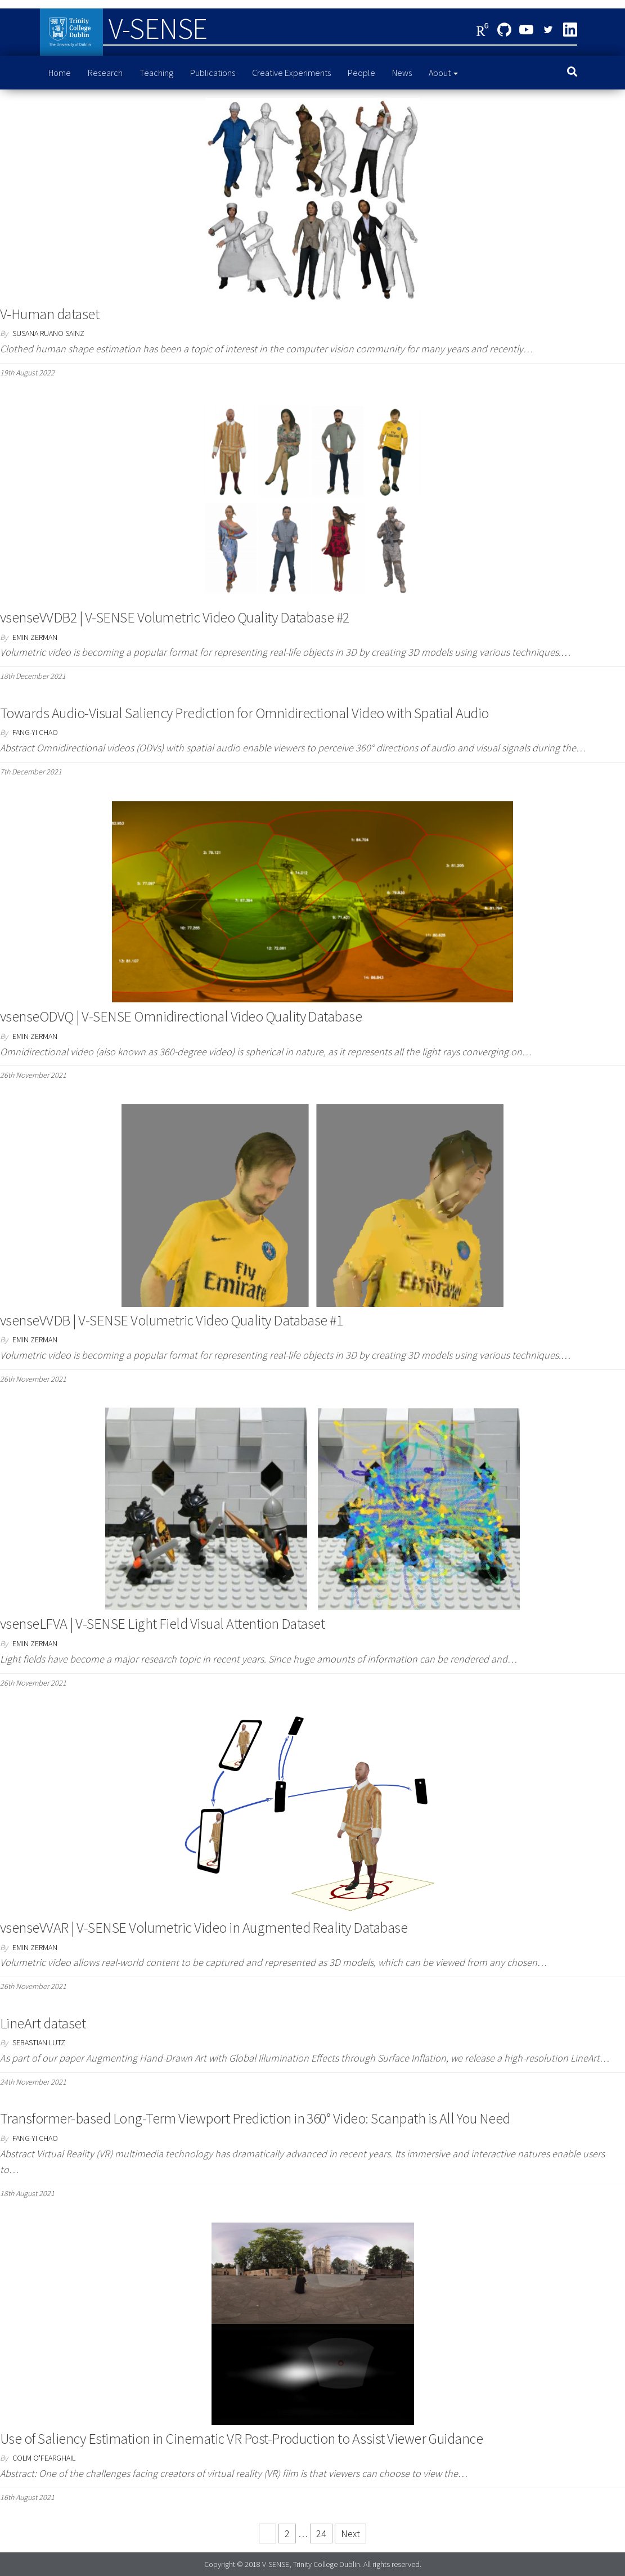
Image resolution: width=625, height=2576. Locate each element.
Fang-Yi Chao (35, 732)
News (402, 72)
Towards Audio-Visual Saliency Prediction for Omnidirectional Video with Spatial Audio (244, 713)
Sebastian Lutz (38, 2042)
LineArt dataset (43, 2023)
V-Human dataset (49, 313)
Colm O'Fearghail (43, 2458)
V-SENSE (158, 28)
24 (321, 2533)
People (361, 72)
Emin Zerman (34, 637)
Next (350, 2533)
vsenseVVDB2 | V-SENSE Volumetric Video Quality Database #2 (174, 617)
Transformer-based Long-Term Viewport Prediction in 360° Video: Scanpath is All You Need (255, 2118)
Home (59, 72)
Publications (212, 72)
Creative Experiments (291, 72)
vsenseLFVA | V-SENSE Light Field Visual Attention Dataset (162, 1623)
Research (105, 72)
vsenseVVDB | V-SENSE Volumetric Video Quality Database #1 (171, 1320)
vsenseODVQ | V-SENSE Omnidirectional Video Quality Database (181, 1016)
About (443, 72)
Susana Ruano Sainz (48, 333)
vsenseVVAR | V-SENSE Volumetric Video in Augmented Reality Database (203, 1927)
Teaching (156, 72)
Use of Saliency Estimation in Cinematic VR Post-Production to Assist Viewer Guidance (241, 2438)
